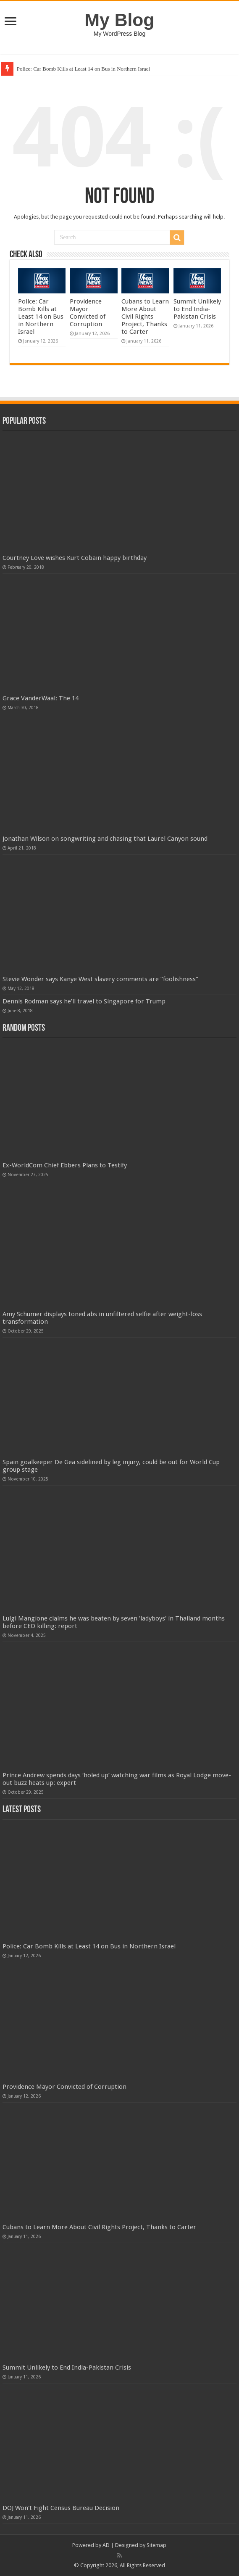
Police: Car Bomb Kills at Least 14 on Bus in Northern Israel (83, 69)
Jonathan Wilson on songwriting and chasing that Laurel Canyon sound (105, 838)
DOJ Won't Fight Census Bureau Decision (61, 2508)
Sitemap (156, 2545)
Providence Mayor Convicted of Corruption (87, 313)
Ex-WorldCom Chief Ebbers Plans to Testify (65, 1165)
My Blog (120, 20)
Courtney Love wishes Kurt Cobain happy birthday (75, 558)
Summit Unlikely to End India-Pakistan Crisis (197, 309)
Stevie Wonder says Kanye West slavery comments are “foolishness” (100, 979)
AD (106, 2545)
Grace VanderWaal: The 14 (41, 698)
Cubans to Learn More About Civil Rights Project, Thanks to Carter (145, 316)
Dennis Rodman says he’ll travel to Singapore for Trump (84, 1001)
